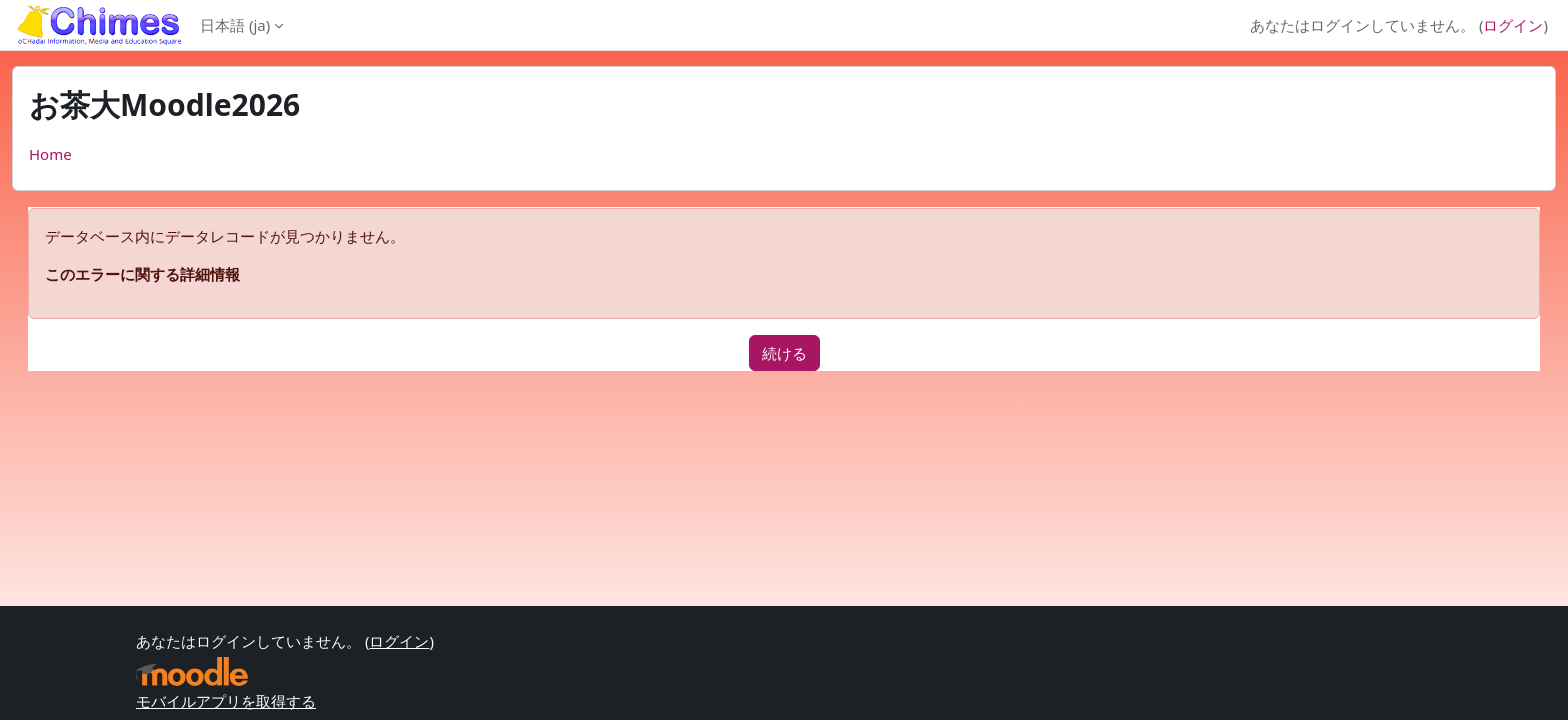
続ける (784, 353)
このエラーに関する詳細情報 (142, 274)
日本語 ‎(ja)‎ (235, 25)
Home (50, 154)
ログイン (1513, 25)
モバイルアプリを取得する (226, 701)
